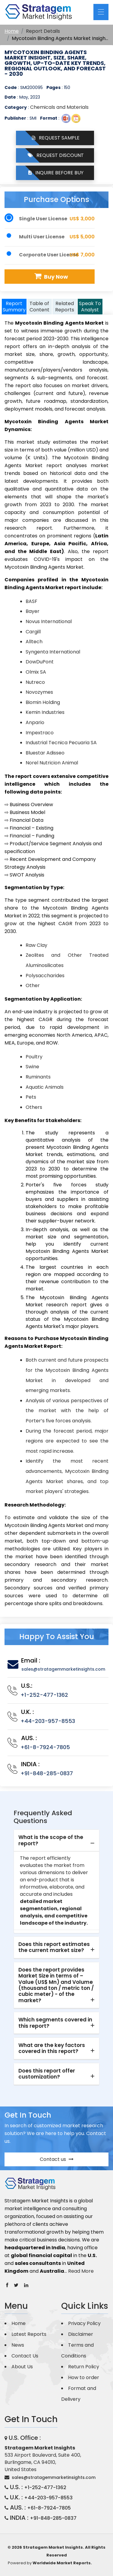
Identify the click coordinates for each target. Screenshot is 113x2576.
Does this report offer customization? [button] (46, 2073)
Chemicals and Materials (59, 107)
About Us (22, 2366)
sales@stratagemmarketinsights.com (63, 1669)
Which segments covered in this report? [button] (55, 2022)
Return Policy (83, 2366)
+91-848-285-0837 (46, 1773)
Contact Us (24, 2355)
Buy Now (50, 276)
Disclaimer (80, 2334)
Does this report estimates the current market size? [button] (54, 1947)
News (17, 2345)
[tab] (56, 1841)
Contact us (57, 2159)
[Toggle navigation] (100, 12)
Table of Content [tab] (39, 306)
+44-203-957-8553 (47, 1721)
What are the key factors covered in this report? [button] (51, 2048)
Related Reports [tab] (64, 306)
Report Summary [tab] (14, 306)
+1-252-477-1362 (44, 1695)
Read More (81, 2271)
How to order (83, 2377)
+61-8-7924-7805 (45, 1747)
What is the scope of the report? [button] (50, 1840)
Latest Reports (28, 2334)
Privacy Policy (84, 2323)
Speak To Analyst (90, 306)
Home (12, 31)
